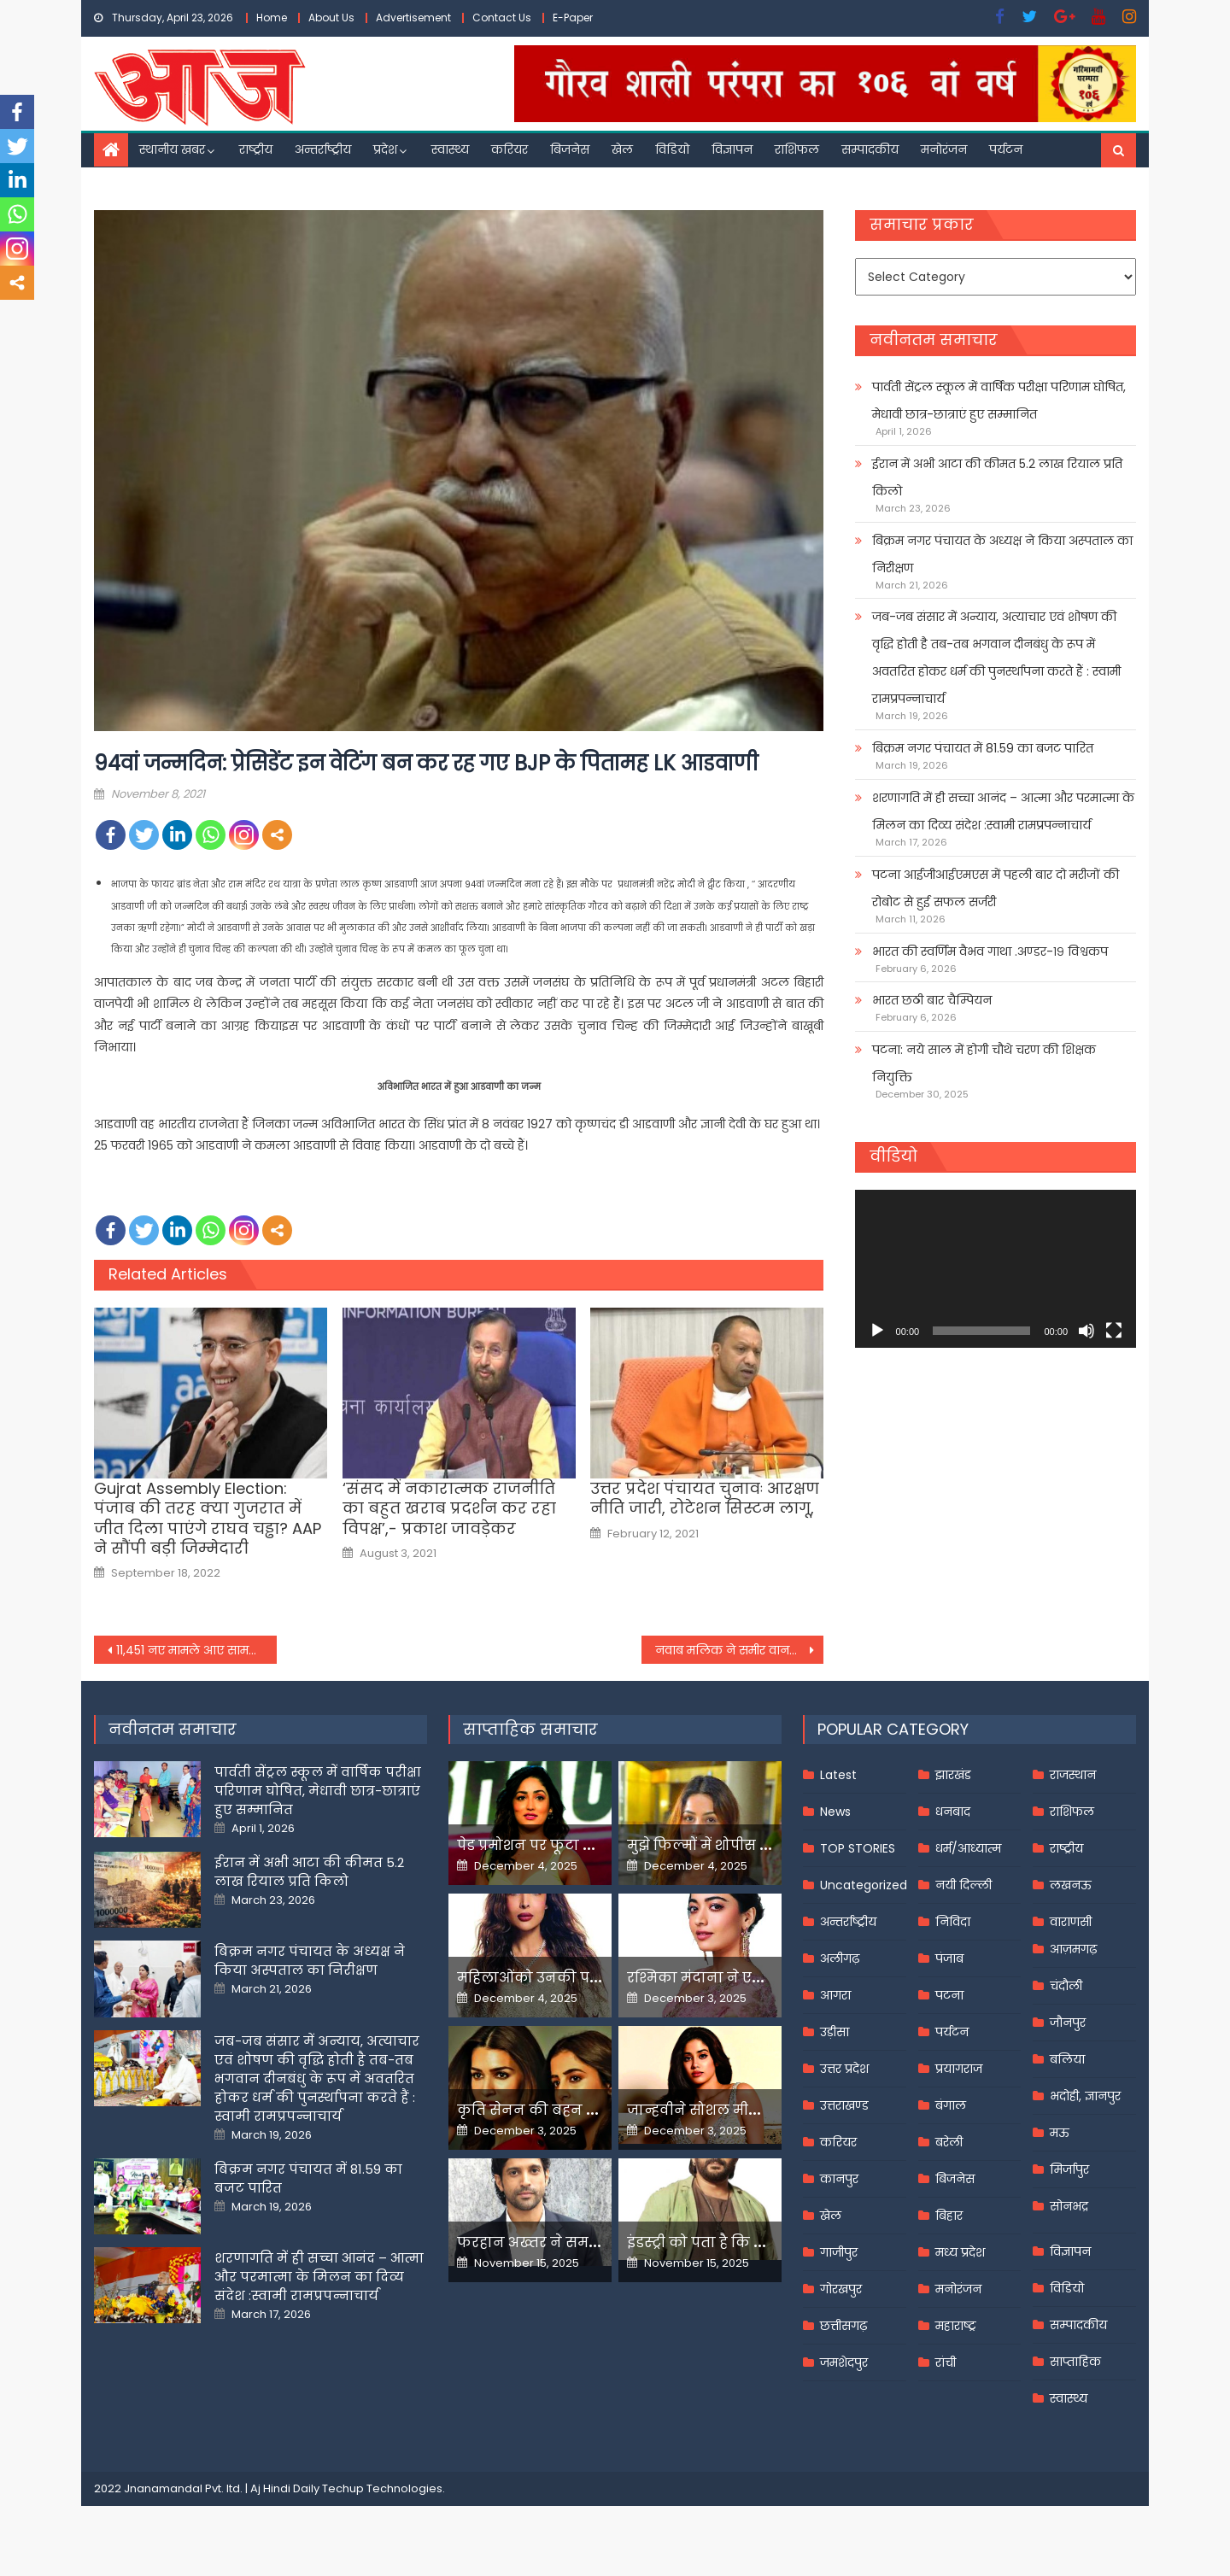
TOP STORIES (857, 1848)
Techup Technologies (382, 2488)
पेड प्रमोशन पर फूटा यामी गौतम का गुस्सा (587, 1845)
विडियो (672, 149)
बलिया (1067, 2059)
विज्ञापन (732, 149)
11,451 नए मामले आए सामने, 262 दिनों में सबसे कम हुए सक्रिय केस (196, 1650)
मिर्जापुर (1069, 2169)
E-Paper (573, 17)
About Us (331, 17)
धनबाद (952, 1811)
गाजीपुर (839, 2252)
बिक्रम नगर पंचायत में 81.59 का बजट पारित (982, 748)
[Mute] (1086, 1330)
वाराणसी (1071, 1921)
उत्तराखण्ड (844, 2105)
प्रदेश (385, 149)
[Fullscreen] (1113, 1330)
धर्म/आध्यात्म (968, 1848)
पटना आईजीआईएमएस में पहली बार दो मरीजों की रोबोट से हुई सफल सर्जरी (995, 888)
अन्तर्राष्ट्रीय (323, 149)
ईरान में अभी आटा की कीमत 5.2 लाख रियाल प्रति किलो (997, 477)
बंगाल (950, 2105)
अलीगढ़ (839, 1958)
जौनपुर (1068, 2022)
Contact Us (501, 17)
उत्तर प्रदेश (844, 2068)
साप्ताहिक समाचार (530, 1729)
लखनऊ (1071, 1885)
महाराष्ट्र (955, 2325)
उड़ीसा (834, 2031)
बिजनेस (569, 149)
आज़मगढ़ (1073, 1949)
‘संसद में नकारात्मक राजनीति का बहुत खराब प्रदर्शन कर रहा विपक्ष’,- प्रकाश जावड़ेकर (449, 1508)
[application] (995, 1269)
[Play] (877, 1330)
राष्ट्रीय (255, 149)
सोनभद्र (1069, 2206)
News (835, 1811)
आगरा (835, 1995)
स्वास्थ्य (450, 149)
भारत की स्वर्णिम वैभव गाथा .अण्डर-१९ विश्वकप (990, 951)
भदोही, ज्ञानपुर (1085, 2096)
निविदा (952, 1921)
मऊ (1059, 2132)
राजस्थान (1073, 1774)
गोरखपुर (841, 2289)
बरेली (949, 2142)
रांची (945, 2362)
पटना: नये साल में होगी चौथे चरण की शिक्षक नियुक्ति (984, 1063)
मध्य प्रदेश (960, 2252)
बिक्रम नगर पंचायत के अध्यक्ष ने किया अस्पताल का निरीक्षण (1002, 554)
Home (271, 17)
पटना (949, 1995)
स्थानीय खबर (172, 149)
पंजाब (949, 1958)
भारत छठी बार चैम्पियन (932, 1000)
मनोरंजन (944, 149)
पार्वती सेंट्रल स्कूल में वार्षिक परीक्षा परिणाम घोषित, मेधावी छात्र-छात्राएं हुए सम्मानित (999, 400)
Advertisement (413, 17)
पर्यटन (1005, 149)
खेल (622, 149)
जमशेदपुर (844, 2362)
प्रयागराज (958, 2068)
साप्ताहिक (1075, 2361)
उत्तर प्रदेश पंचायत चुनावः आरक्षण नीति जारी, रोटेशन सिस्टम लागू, (704, 1498)
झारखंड (953, 1774)
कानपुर (839, 2178)
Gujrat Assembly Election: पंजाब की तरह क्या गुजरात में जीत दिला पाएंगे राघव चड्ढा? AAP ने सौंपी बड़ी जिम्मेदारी (207, 1518)
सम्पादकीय (870, 149)
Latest (838, 1774)
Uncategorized (863, 1885)
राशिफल (797, 149)
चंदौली (1066, 1985)
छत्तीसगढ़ (843, 2325)
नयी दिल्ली (963, 1885)
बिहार (949, 2215)
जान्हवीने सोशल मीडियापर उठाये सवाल (751, 2110)
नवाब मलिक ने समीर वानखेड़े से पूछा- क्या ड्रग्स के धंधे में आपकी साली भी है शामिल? (739, 1650)
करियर (509, 149)
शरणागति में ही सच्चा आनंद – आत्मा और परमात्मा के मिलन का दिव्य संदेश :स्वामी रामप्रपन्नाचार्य (1003, 811)
